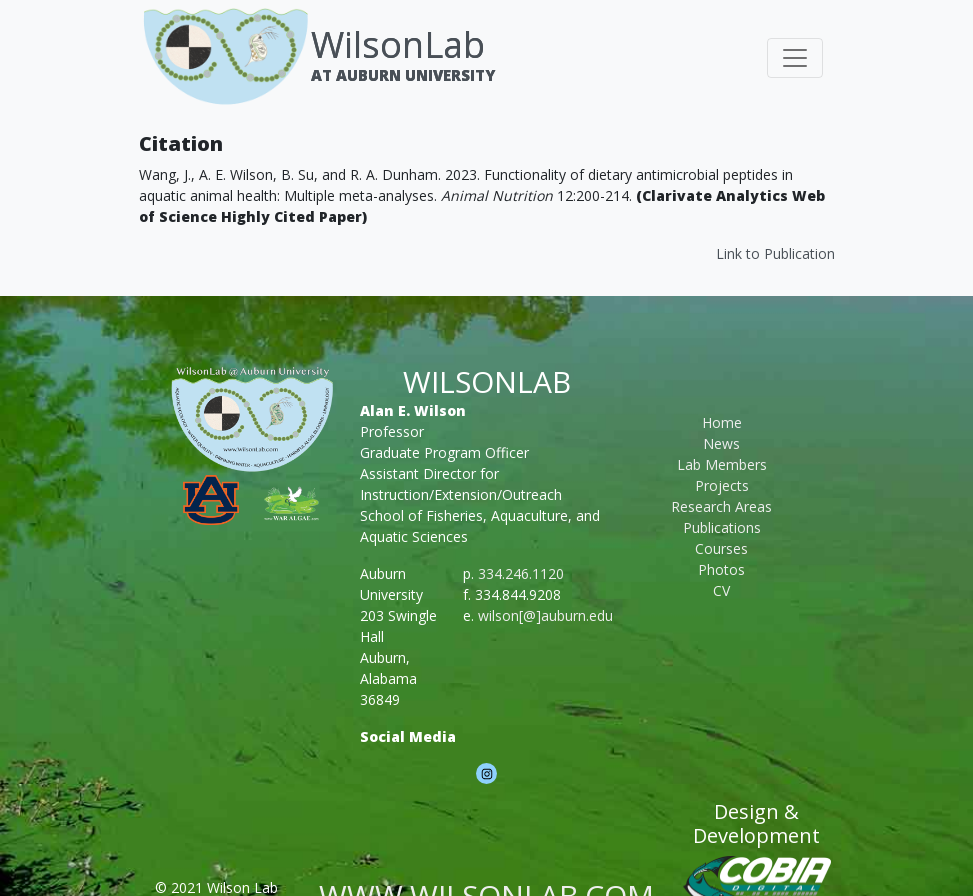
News (721, 443)
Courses (721, 548)
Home (722, 422)
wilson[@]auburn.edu (545, 615)
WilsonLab (398, 44)
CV (721, 590)
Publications (722, 527)
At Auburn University (403, 75)
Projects (722, 485)
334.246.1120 (521, 573)
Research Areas (721, 506)
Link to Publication (775, 253)
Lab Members (722, 464)
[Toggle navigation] (795, 58)
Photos (721, 569)
